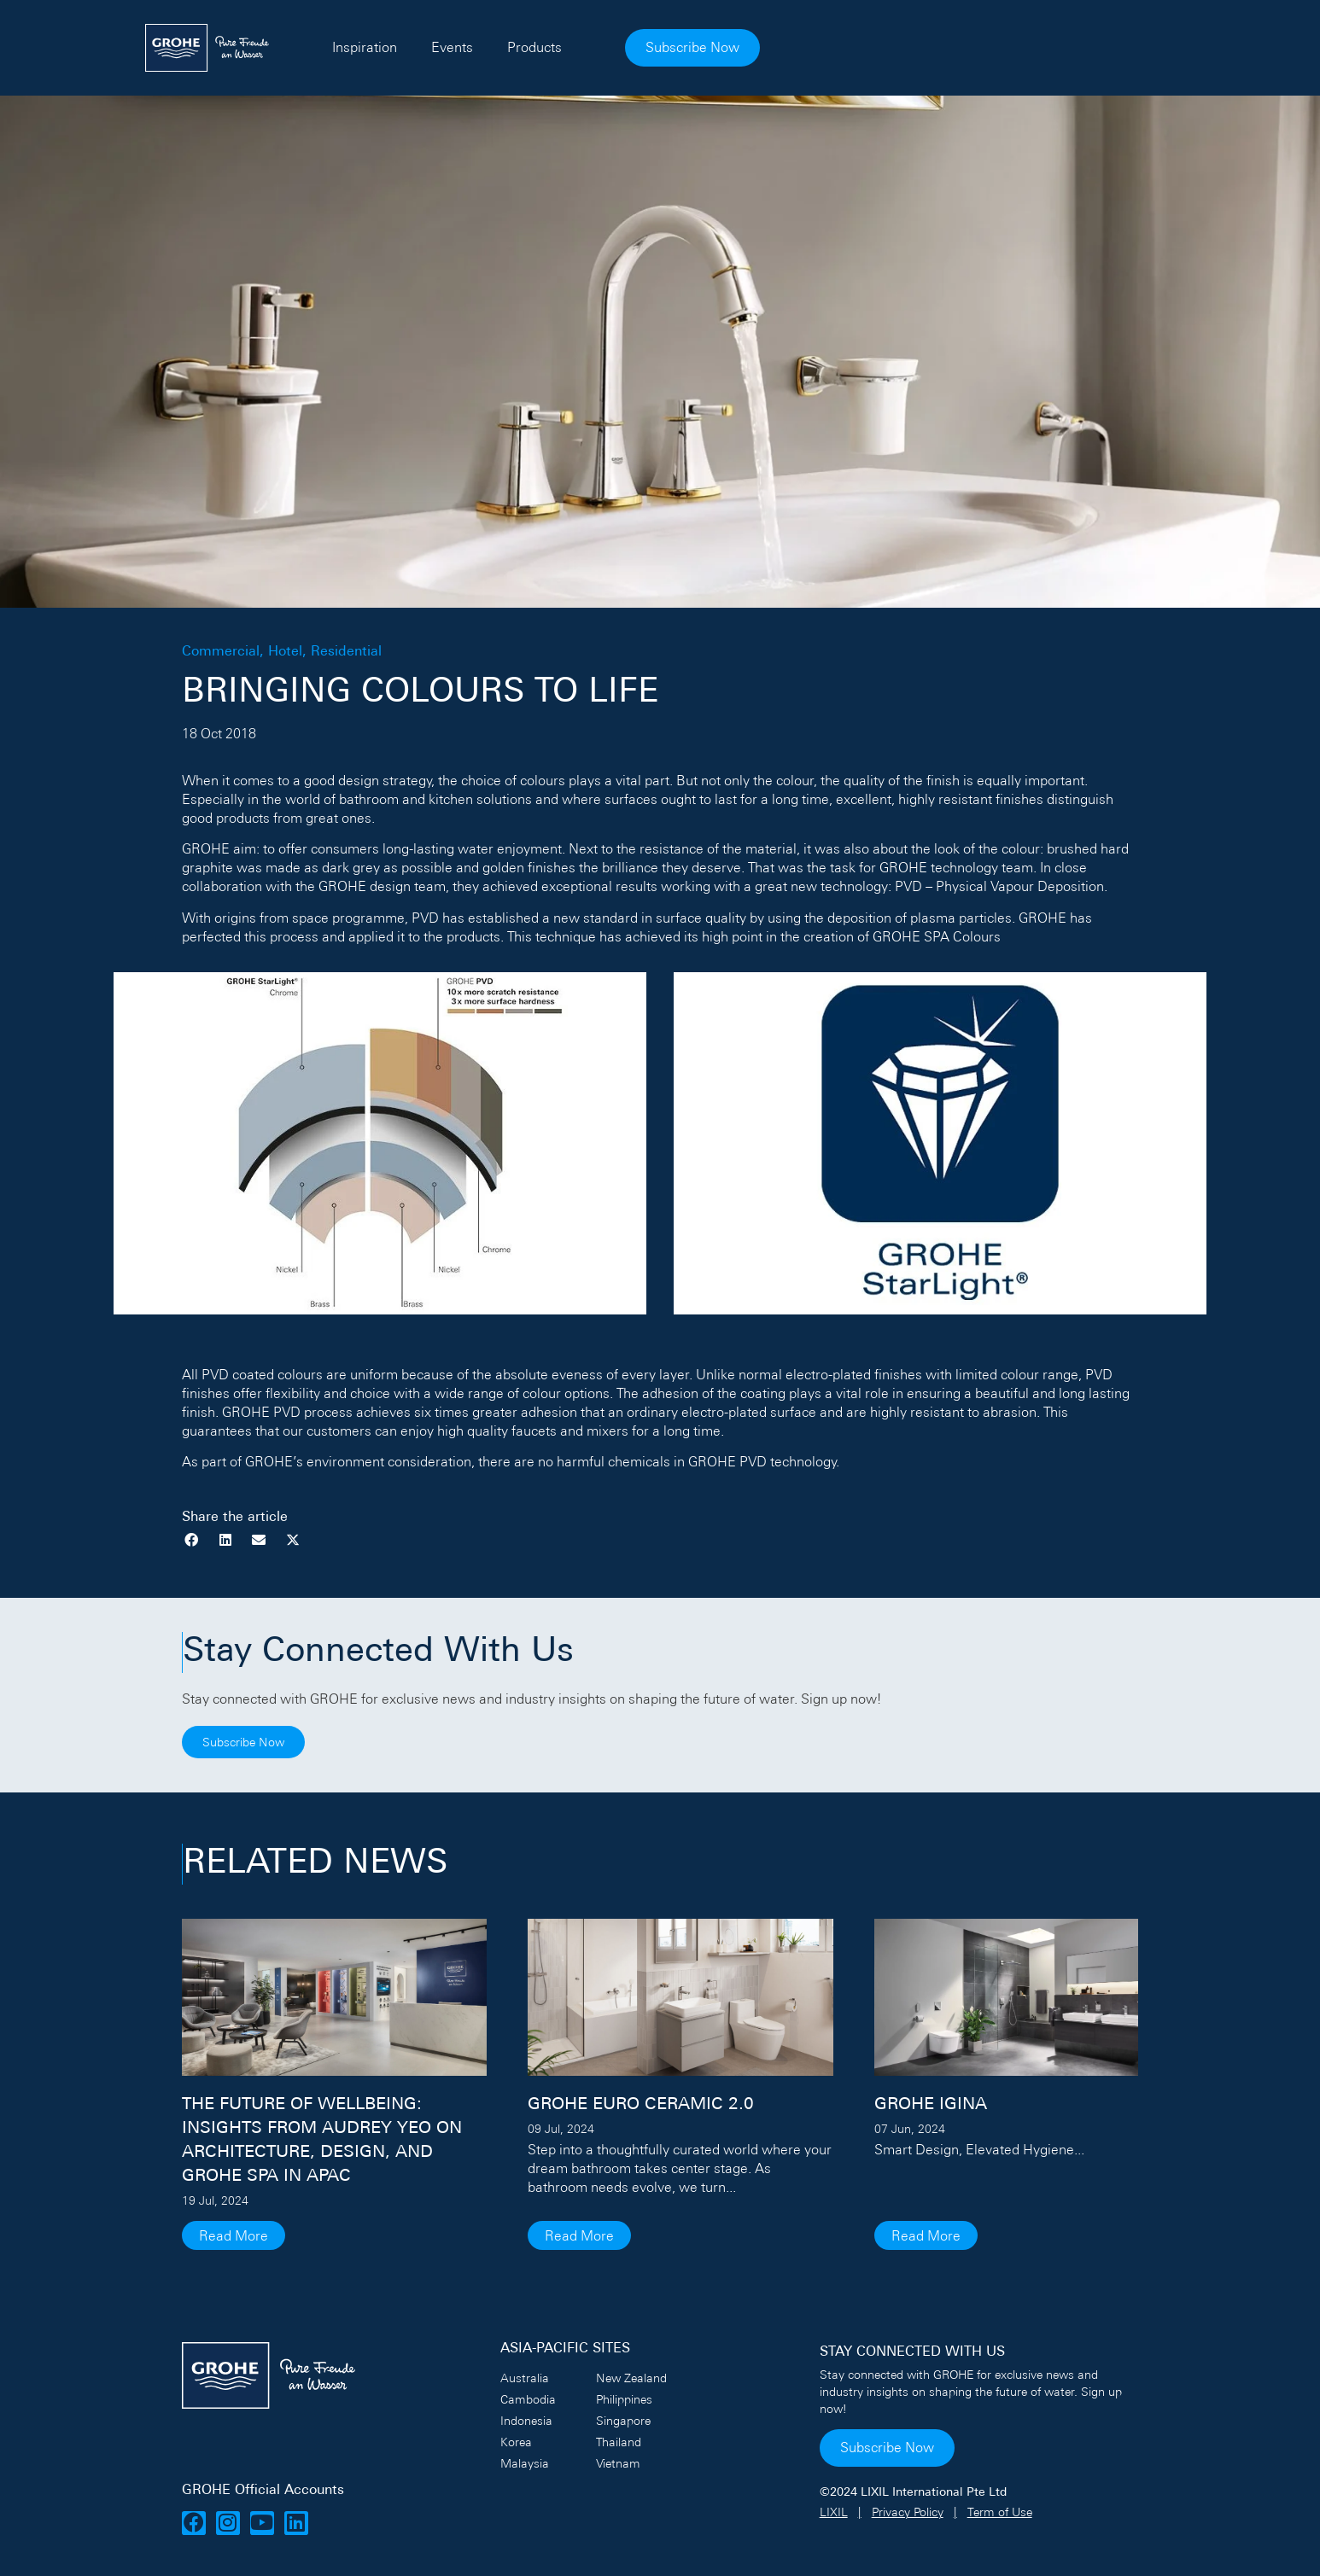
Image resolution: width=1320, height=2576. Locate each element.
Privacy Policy (907, 2512)
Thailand (618, 2442)
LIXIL (834, 2512)
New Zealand (631, 2378)
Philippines (624, 2399)
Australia (524, 2378)
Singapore (623, 2420)
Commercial (221, 652)
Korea (516, 2442)
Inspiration (572, 47)
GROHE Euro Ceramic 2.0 (641, 2104)
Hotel (285, 652)
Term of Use (999, 2512)
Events (659, 47)
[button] (192, 1540)
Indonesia (526, 2420)
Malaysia (524, 2463)
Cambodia (528, 2399)
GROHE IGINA (930, 2104)
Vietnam (618, 2463)
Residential (346, 652)
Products (742, 47)
